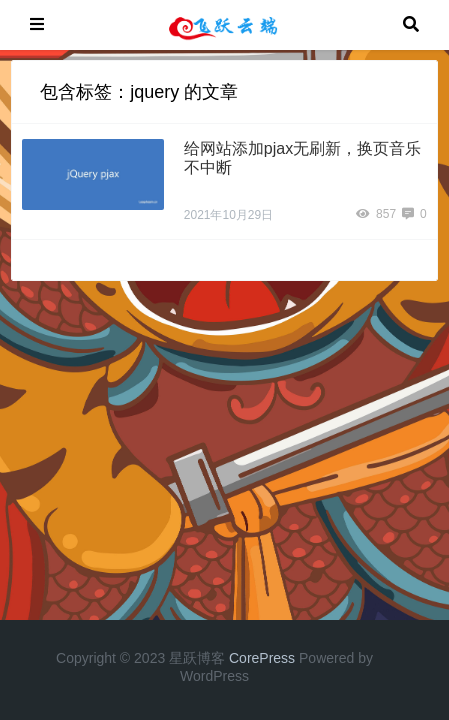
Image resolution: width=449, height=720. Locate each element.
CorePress (262, 658)
